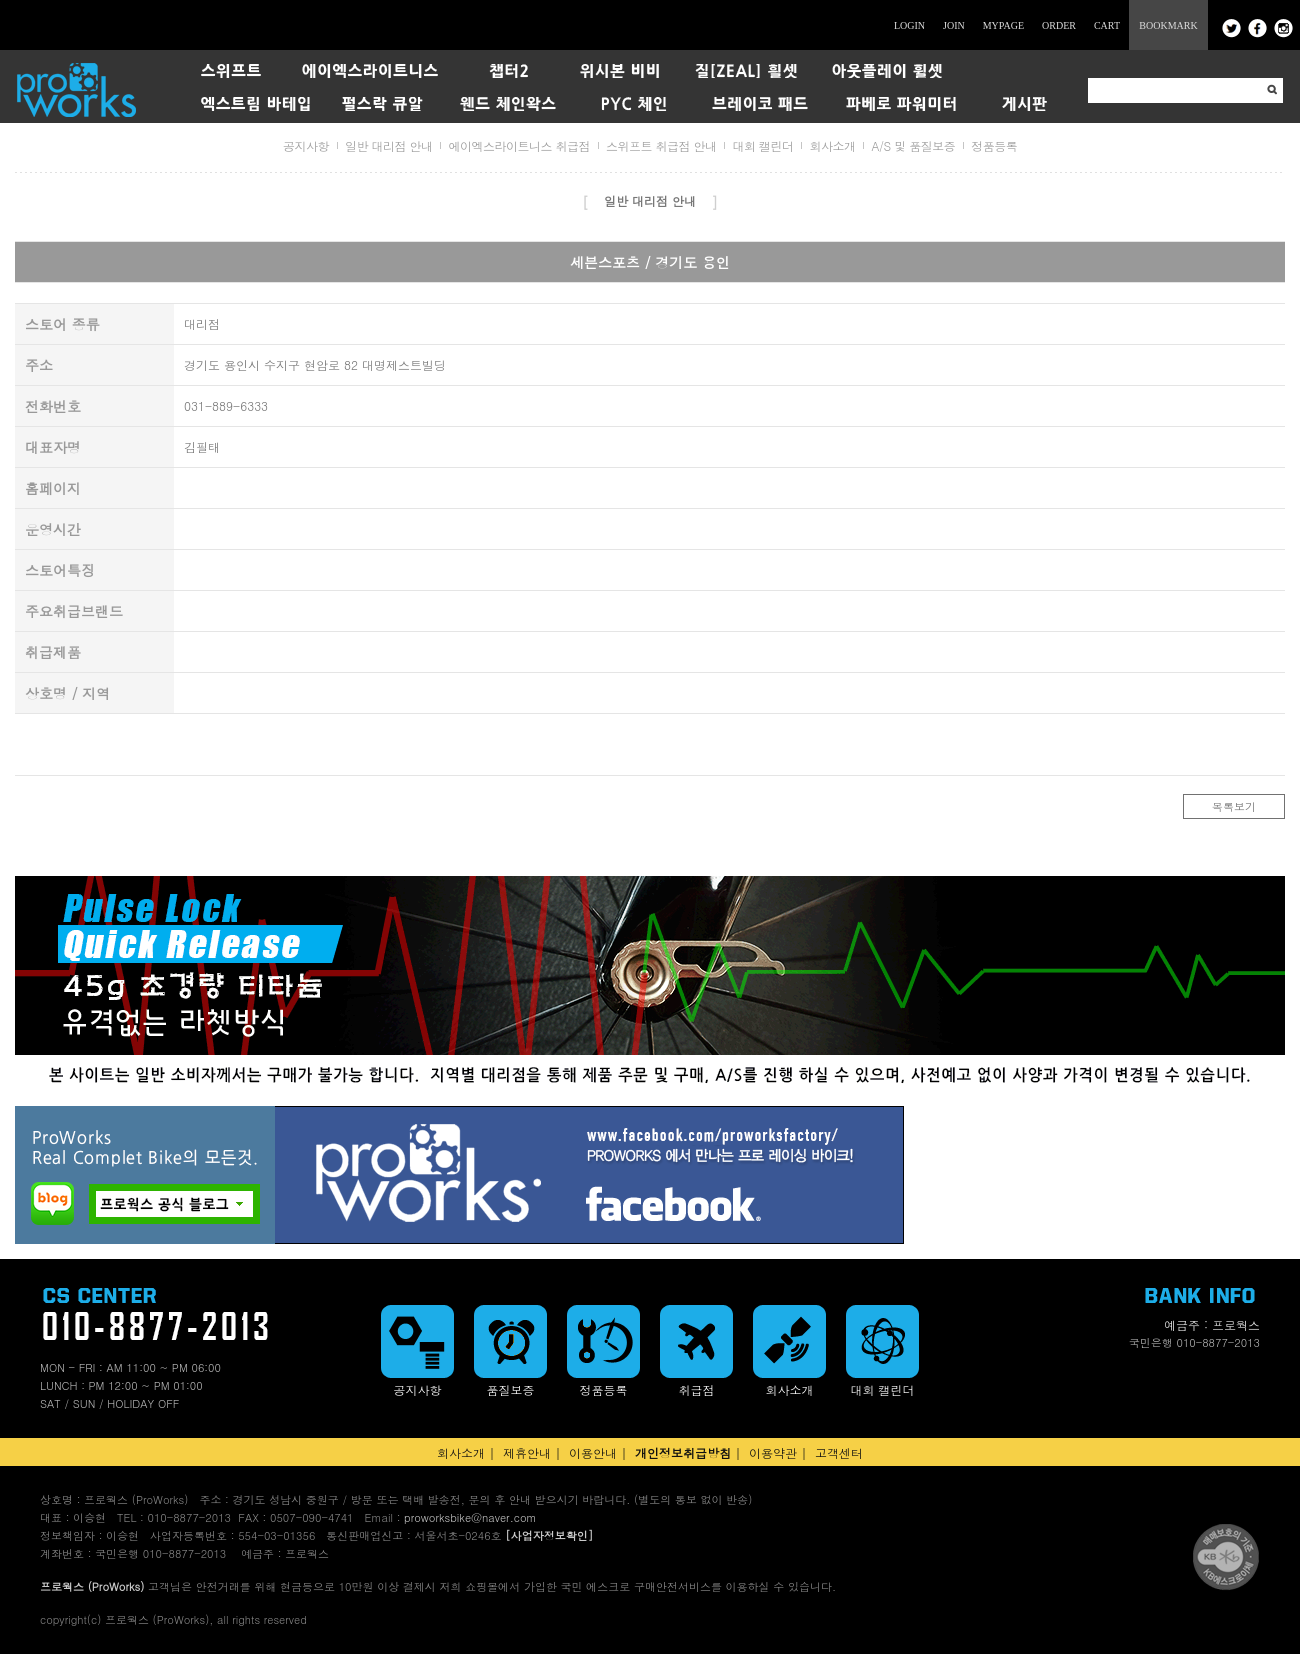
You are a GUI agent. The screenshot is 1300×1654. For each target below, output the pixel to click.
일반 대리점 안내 (389, 145)
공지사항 (306, 145)
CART (1107, 25)
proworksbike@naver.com (470, 1517)
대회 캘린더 (762, 145)
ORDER (1059, 25)
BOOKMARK (1168, 25)
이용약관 (773, 1452)
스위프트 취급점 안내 (661, 145)
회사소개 (832, 145)
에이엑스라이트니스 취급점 (519, 145)
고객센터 (839, 1452)
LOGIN (909, 25)
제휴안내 (527, 1452)
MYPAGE (1003, 25)
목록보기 (1234, 806)
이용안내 (593, 1452)
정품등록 (994, 145)
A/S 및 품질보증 (913, 145)
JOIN (954, 25)
